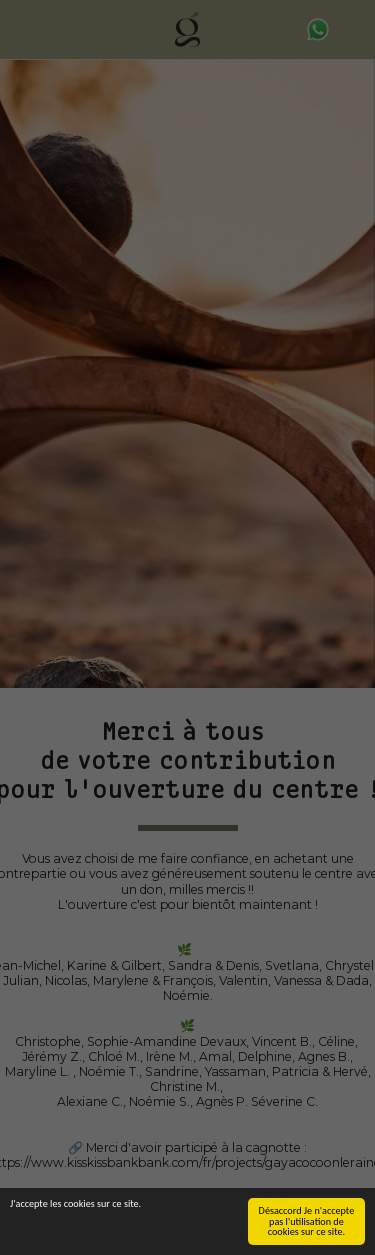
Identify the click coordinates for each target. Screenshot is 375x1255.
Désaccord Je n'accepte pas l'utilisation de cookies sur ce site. (307, 1221)
